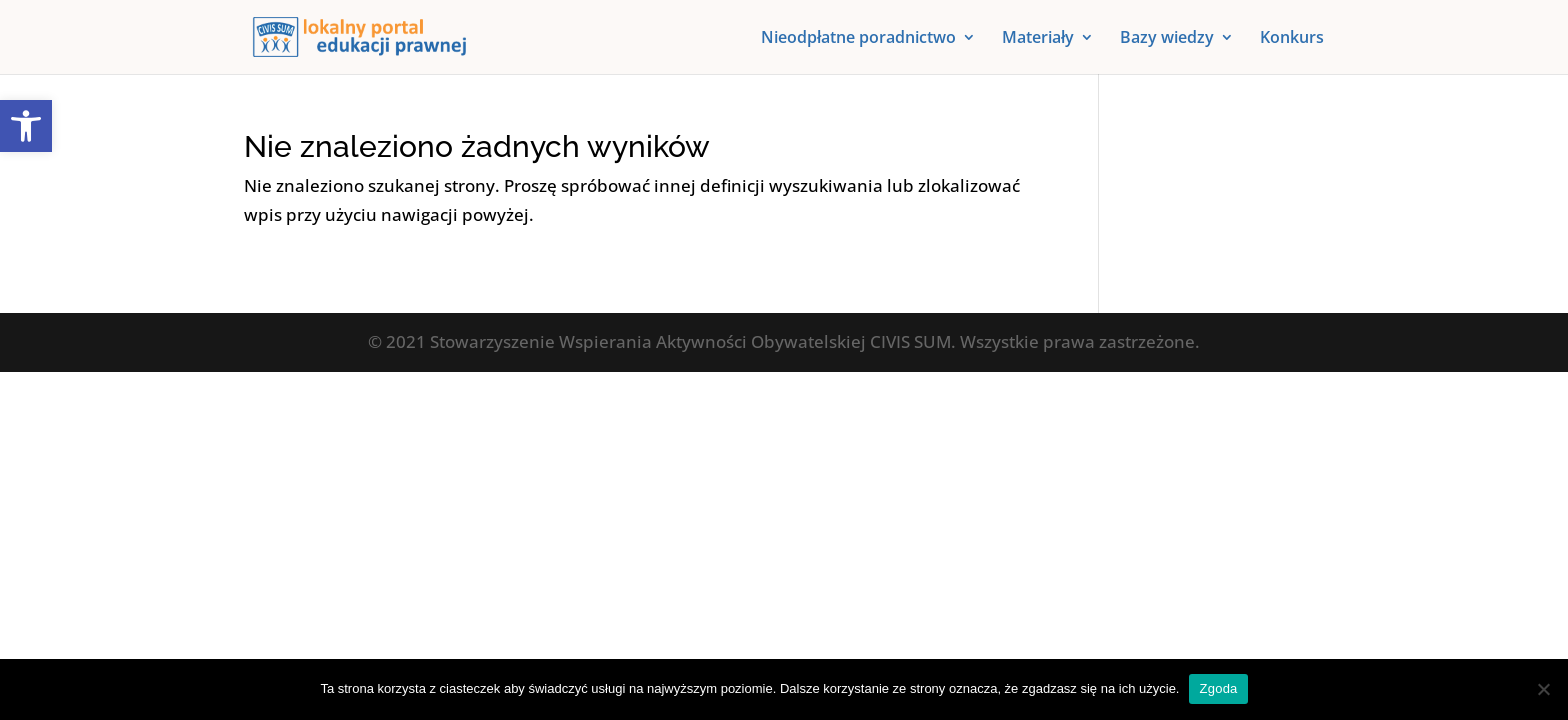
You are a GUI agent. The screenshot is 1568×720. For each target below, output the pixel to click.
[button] (26, 126)
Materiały (1038, 39)
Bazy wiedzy (1167, 39)
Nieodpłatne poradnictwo (858, 39)
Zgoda (1218, 688)
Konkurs (1292, 39)
